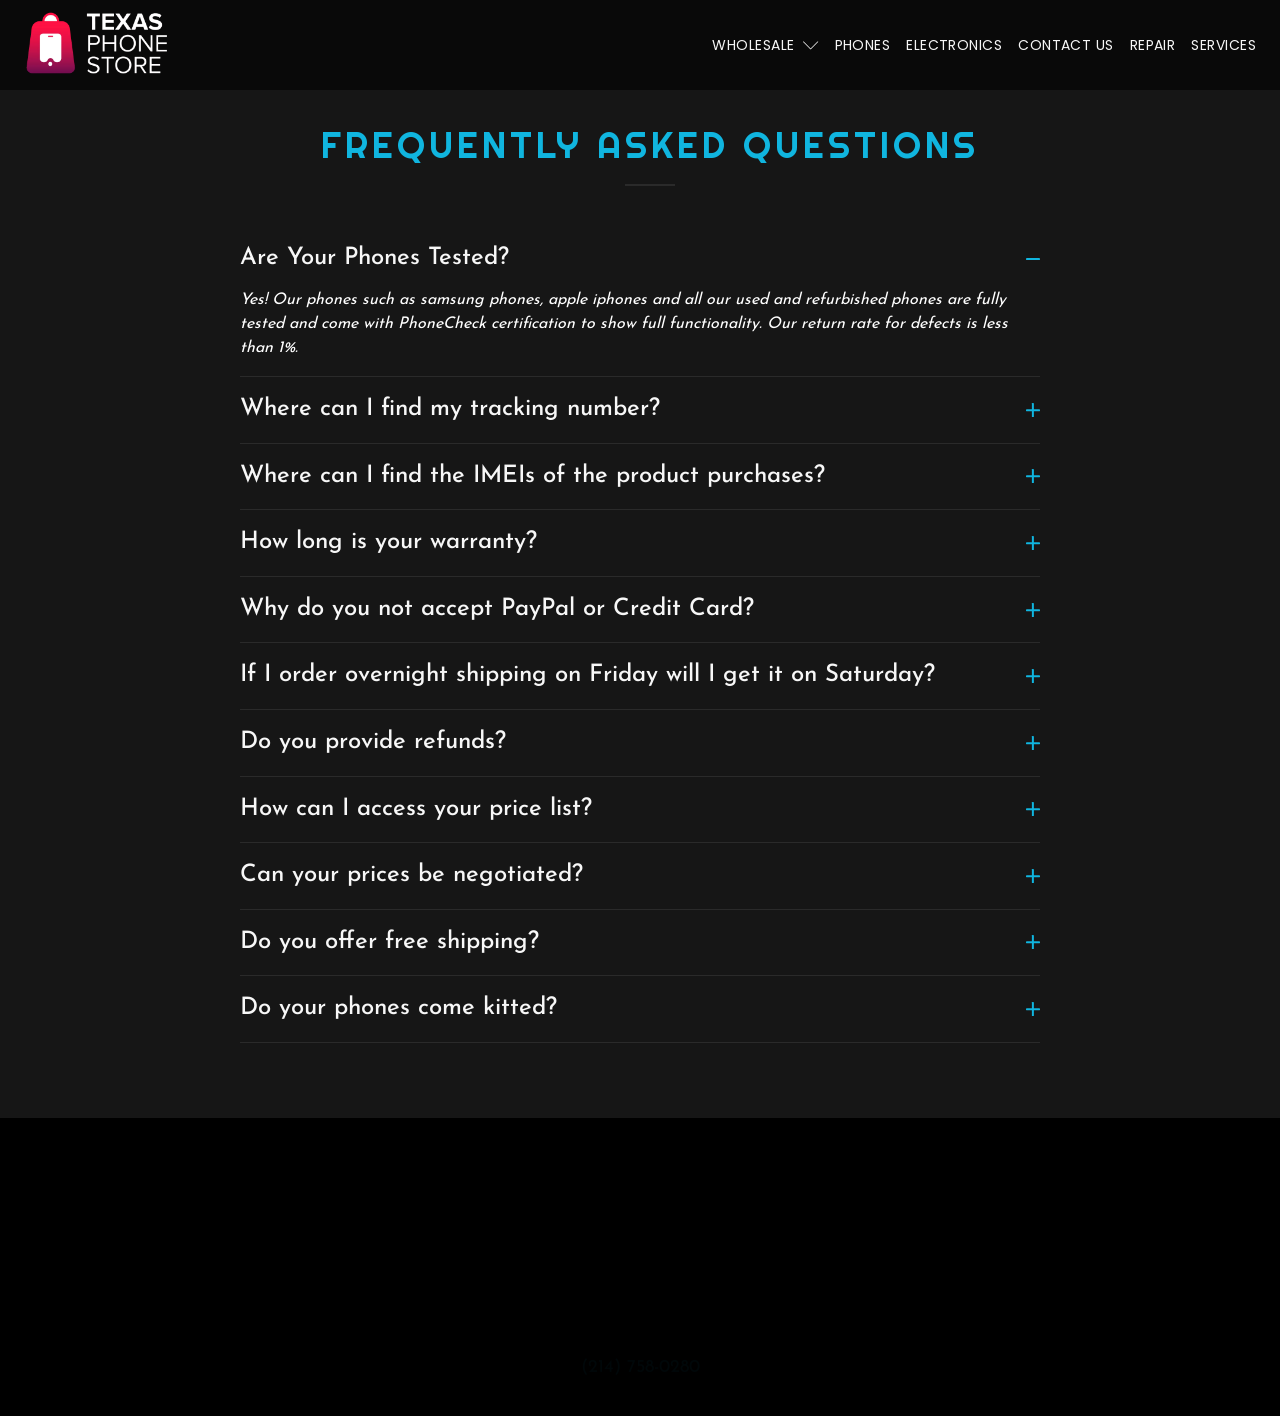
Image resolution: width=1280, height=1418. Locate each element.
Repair (1153, 45)
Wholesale (765, 45)
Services (1223, 45)
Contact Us (1066, 45)
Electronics (954, 45)
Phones (863, 45)
